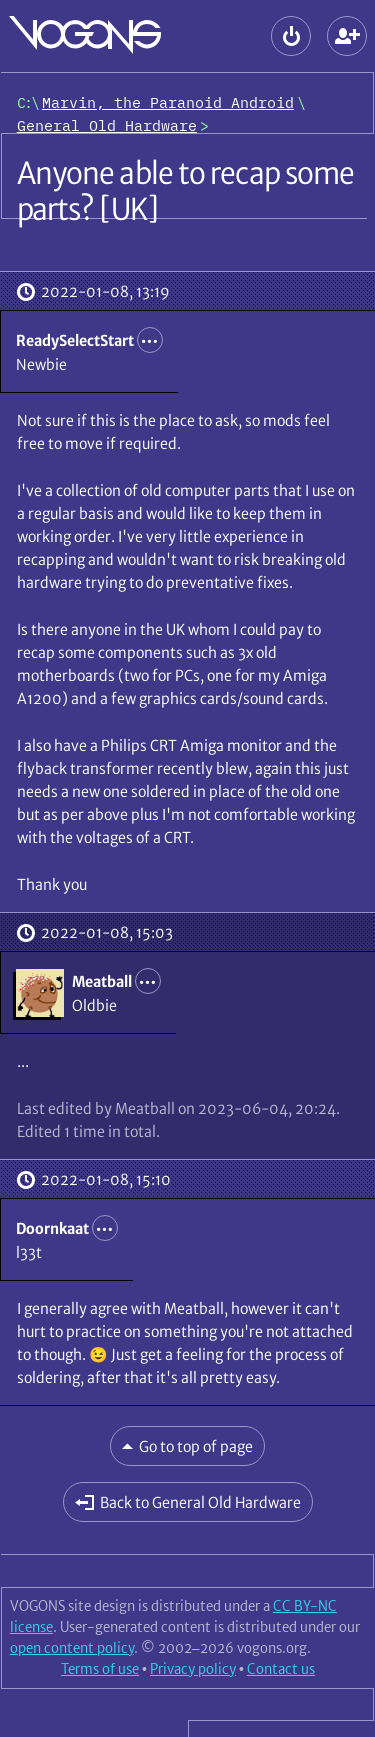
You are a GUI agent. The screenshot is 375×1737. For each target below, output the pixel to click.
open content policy (72, 1648)
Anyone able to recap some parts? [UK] (186, 191)
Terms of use (100, 1669)
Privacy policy (193, 1669)
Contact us (281, 1669)
